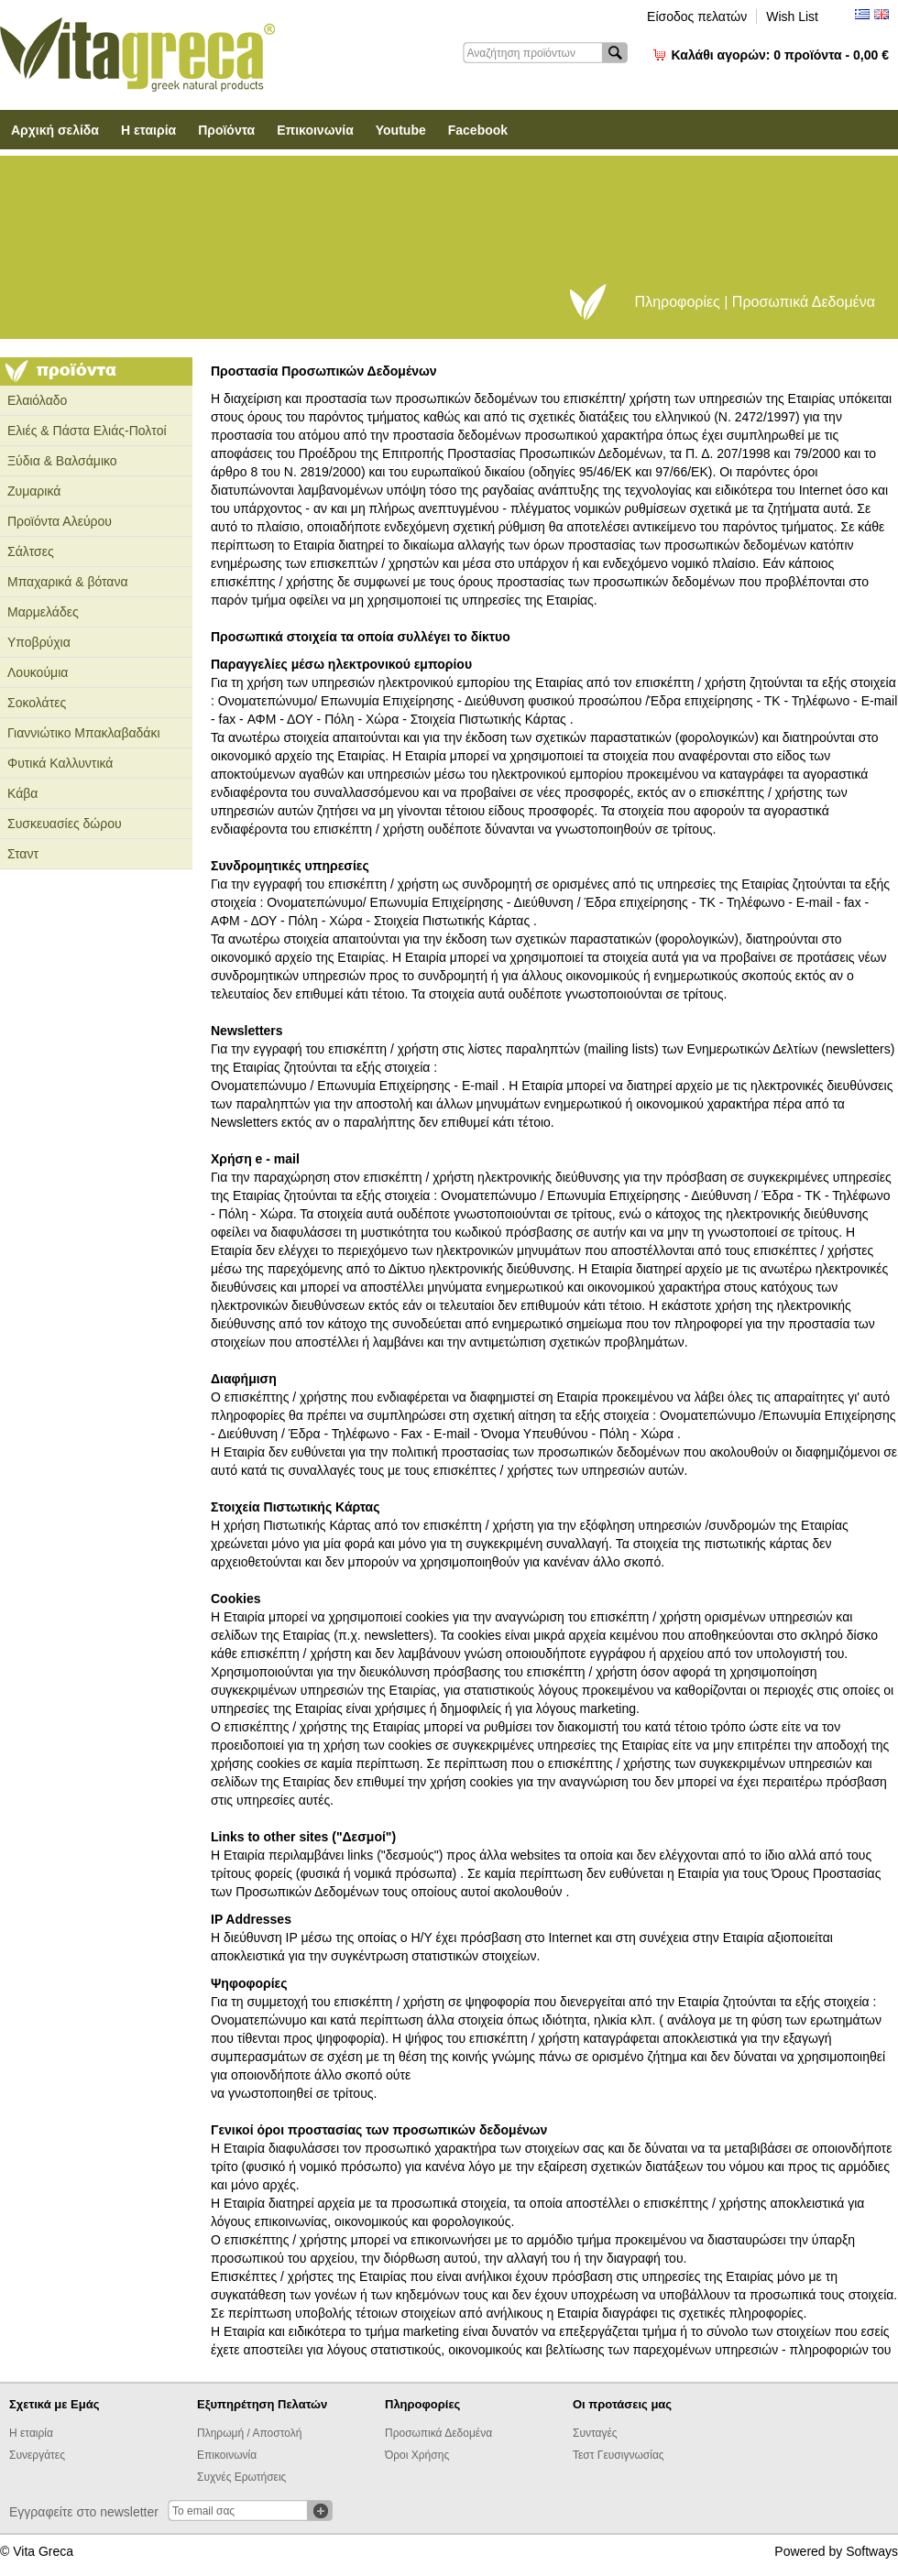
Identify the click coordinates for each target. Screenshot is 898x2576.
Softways (872, 2551)
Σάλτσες (30, 551)
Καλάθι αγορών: (780, 55)
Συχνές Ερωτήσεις (241, 2477)
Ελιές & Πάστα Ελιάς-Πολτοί (87, 430)
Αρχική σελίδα (55, 130)
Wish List (792, 16)
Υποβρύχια (39, 642)
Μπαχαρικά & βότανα (67, 581)
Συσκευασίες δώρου (64, 823)
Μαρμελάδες (43, 612)
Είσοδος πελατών (697, 16)
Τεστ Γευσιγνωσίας (618, 2455)
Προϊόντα (226, 130)
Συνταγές (595, 2433)
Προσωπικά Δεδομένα (438, 2433)
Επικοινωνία (315, 130)
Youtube (401, 130)
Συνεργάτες (37, 2455)
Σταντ (22, 853)
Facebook (478, 130)
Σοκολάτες (36, 702)
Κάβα (22, 793)
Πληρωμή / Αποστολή (249, 2433)
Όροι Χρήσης (417, 2455)
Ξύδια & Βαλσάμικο (62, 460)
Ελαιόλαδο (37, 400)
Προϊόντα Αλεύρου (59, 521)
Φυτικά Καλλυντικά (60, 763)
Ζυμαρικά (33, 491)
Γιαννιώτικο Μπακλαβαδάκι (83, 733)
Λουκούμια (37, 672)
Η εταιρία (148, 130)
